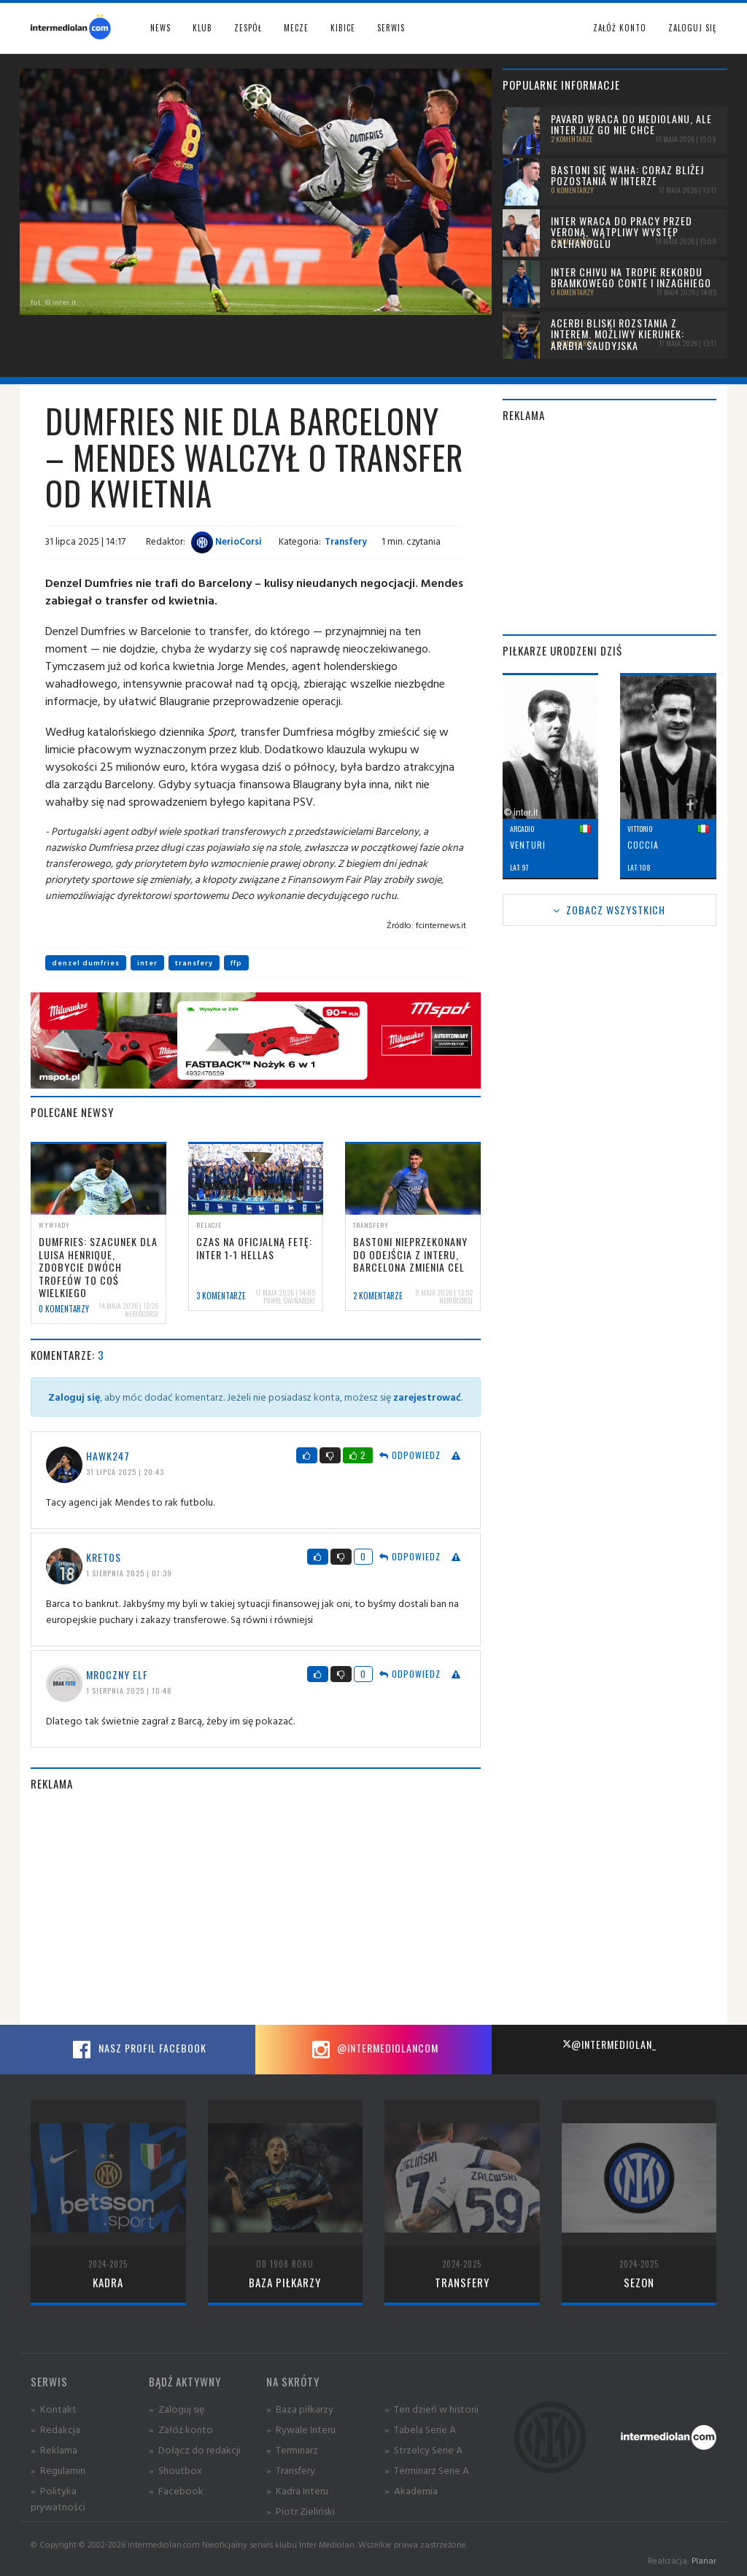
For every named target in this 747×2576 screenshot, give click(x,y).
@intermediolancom (373, 2049)
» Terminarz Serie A (426, 2470)
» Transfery (290, 2470)
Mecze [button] (296, 28)
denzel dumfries (86, 962)
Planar (704, 2560)
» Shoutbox (175, 2470)
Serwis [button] (391, 28)
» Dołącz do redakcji (195, 2449)
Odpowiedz (410, 1455)
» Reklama (54, 2449)
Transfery (346, 541)
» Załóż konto (181, 2429)
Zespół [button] (248, 28)
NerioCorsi (226, 541)
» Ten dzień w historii (431, 2408)
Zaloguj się (692, 28)
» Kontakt (54, 2408)
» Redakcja (55, 2429)
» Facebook (176, 2490)
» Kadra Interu (297, 2490)
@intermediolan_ (609, 2044)
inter (147, 962)
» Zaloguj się (176, 2408)
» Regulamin (58, 2470)
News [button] (160, 28)
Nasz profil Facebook (137, 2049)
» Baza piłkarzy (299, 2408)
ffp (236, 962)
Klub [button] (202, 28)
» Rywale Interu (301, 2429)
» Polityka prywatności (58, 2498)
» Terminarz (292, 2449)
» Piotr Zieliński (300, 2510)
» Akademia (411, 2490)
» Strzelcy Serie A (423, 2449)
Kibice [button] (342, 28)
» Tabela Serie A (420, 2429)
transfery (194, 962)
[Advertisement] (256, 1908)
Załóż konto (619, 28)
